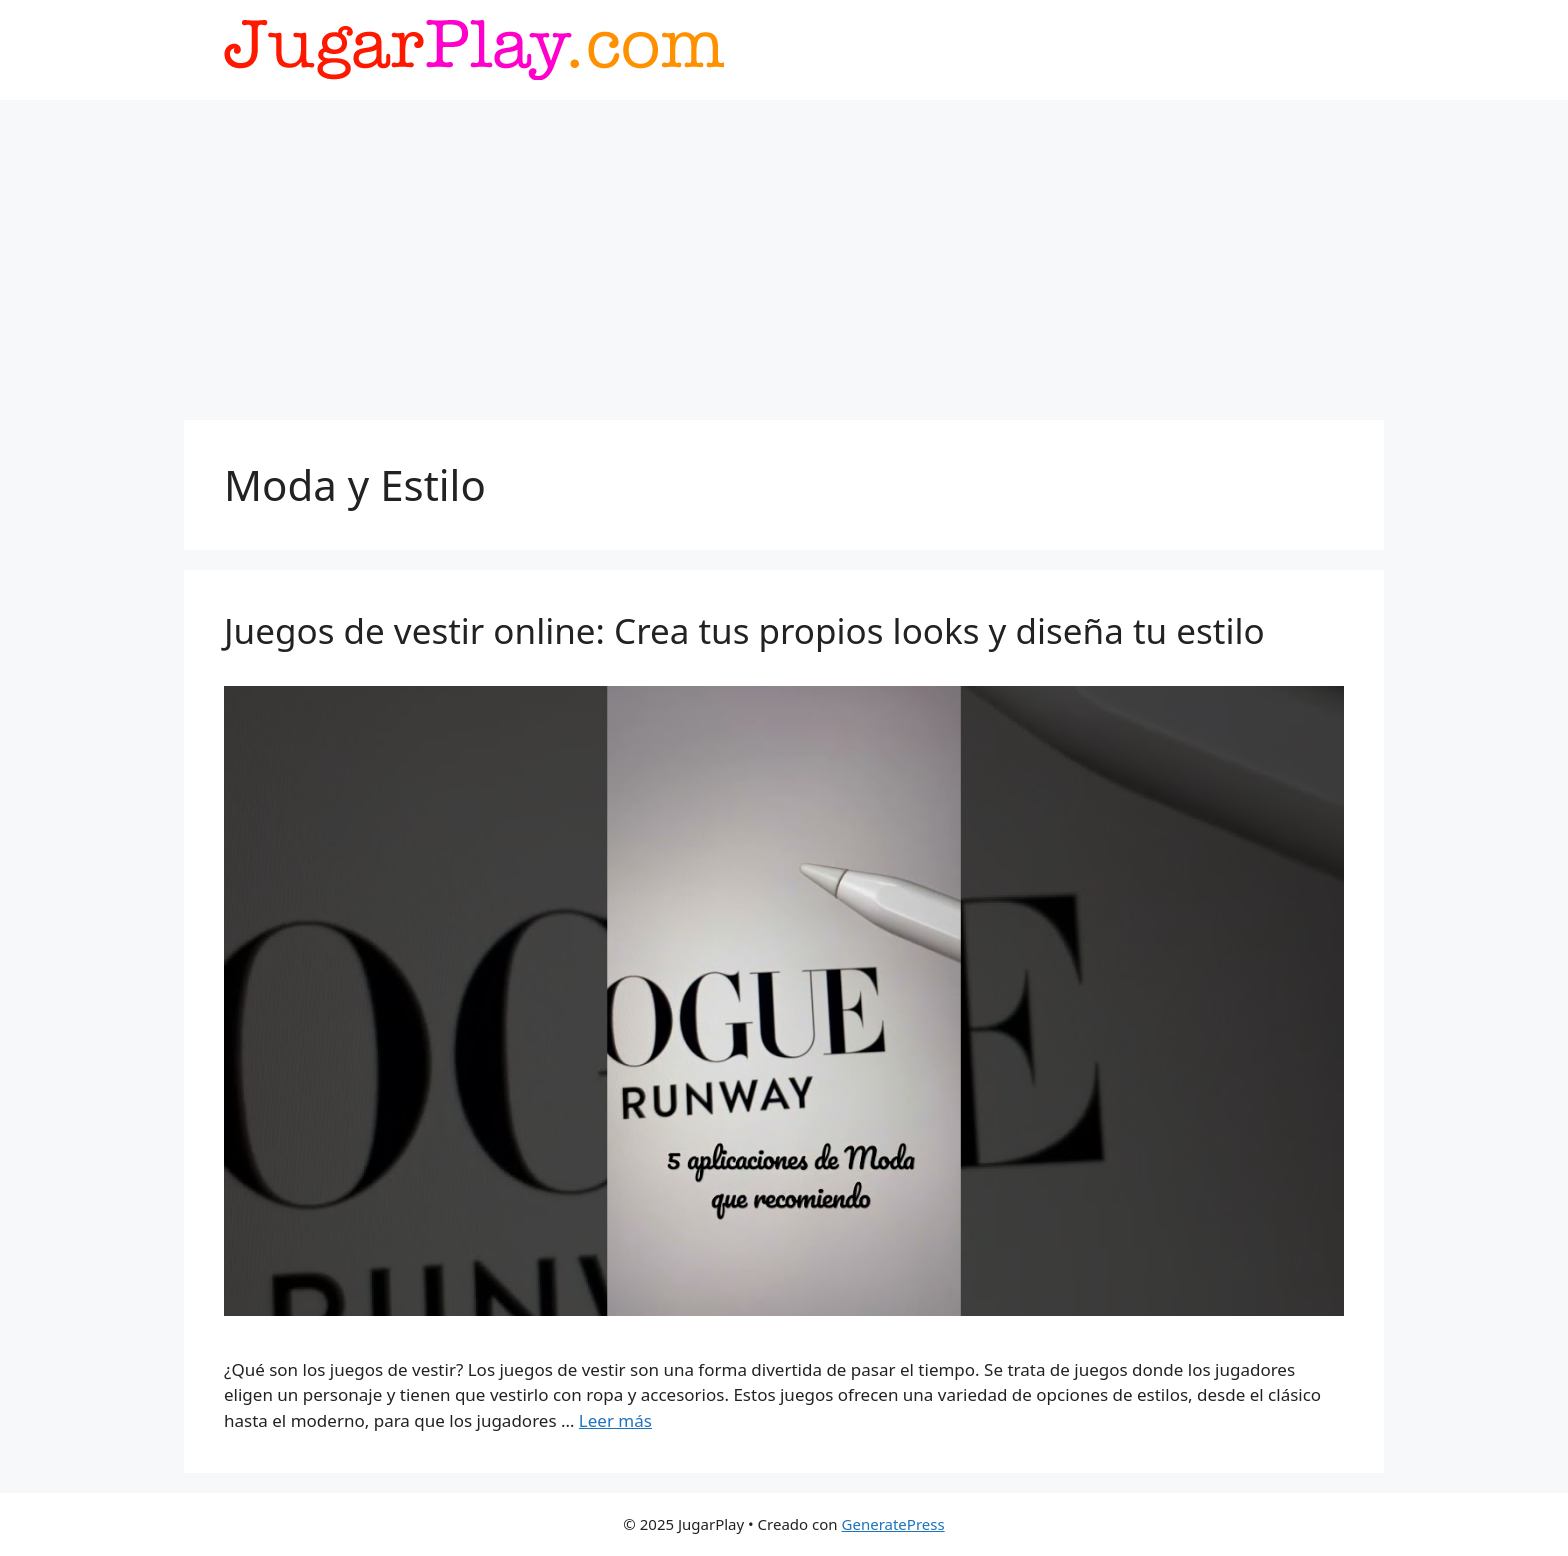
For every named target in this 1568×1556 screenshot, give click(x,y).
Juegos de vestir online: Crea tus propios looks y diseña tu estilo (744, 630)
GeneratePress (893, 1524)
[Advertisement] (784, 250)
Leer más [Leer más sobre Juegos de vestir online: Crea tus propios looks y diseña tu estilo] (615, 1420)
